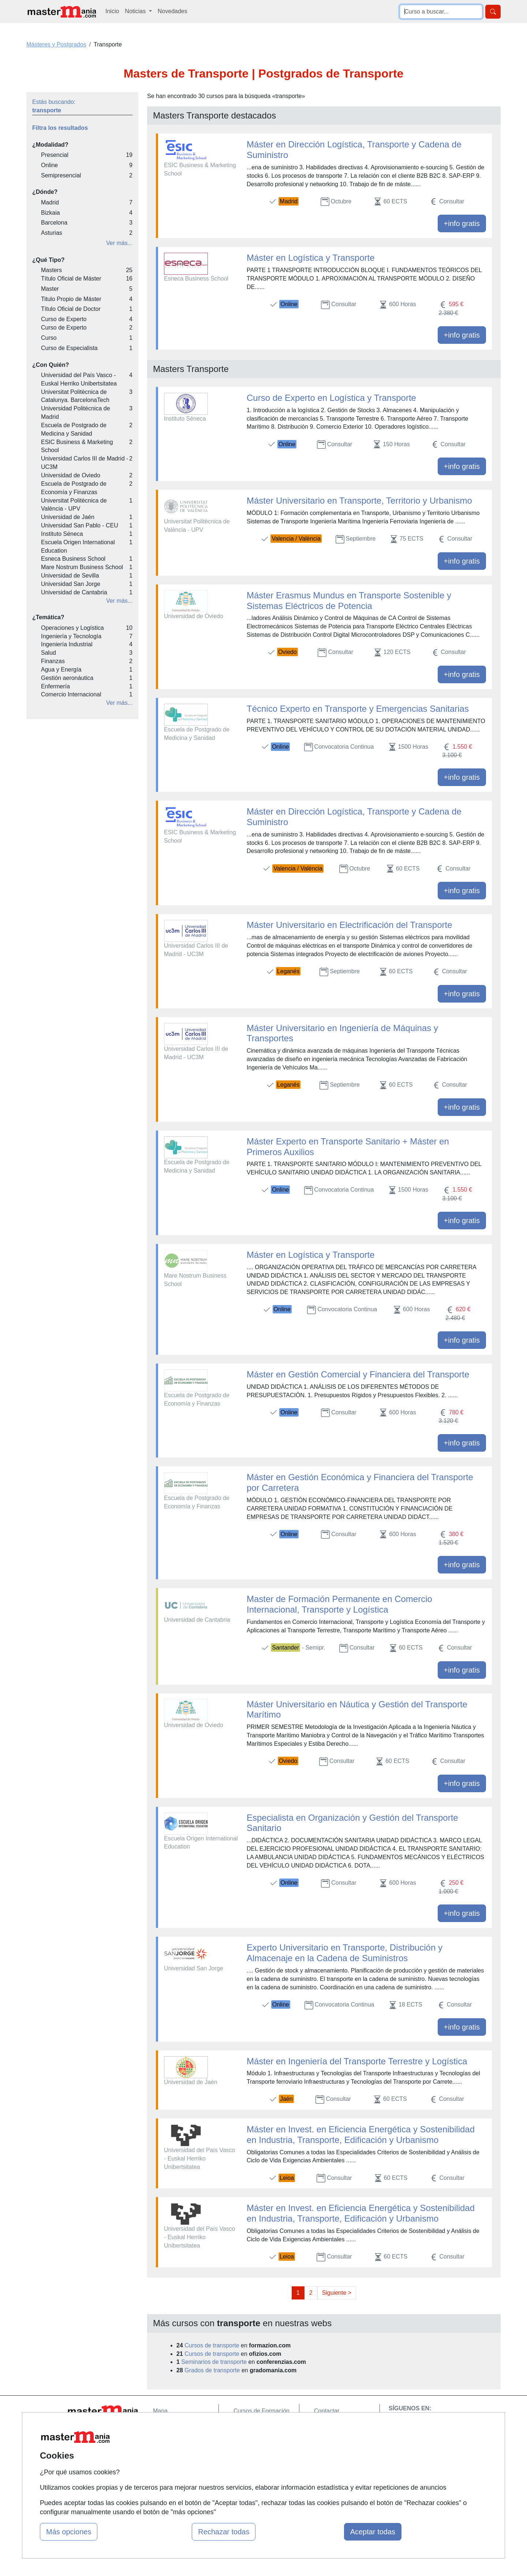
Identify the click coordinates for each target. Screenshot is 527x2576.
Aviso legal (328, 2439)
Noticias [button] (136, 11)
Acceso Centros (173, 2467)
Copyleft (325, 2453)
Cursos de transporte (211, 2345)
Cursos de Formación (261, 2411)
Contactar (326, 2411)
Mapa (160, 2411)
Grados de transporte (212, 2370)
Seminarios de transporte (214, 2362)
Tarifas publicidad (175, 2439)
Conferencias (250, 2439)
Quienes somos (173, 2425)
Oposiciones (249, 2476)
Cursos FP (247, 2425)
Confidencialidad (335, 2425)
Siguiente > (337, 2293)
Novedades (172, 11)
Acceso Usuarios (175, 2453)
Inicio (112, 11)
